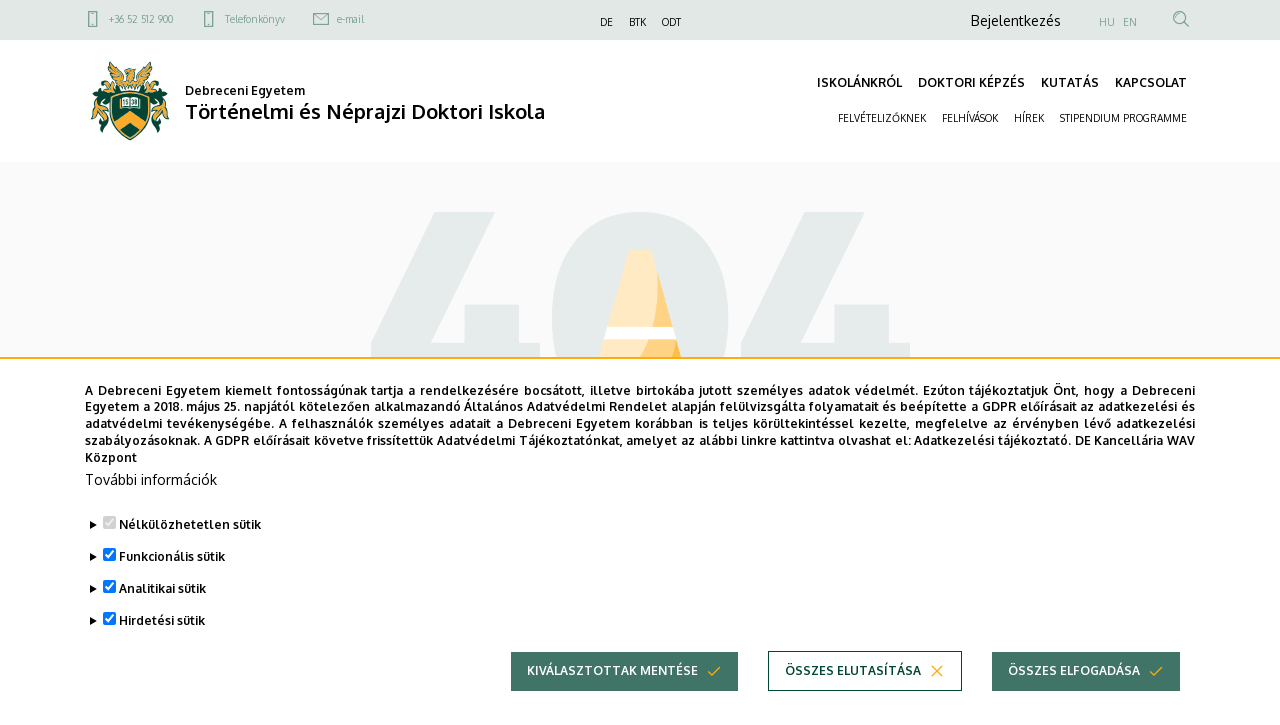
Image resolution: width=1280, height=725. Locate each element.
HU (1107, 22)
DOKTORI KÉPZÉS (971, 82)
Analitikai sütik (162, 619)
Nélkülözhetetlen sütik (190, 555)
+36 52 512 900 (141, 19)
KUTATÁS (1070, 82)
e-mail (350, 19)
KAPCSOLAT (1151, 82)
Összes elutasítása (853, 701)
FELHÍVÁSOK (970, 118)
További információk (151, 510)
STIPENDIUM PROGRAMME (1123, 118)
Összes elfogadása (1074, 701)
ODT (671, 22)
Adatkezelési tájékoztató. (992, 471)
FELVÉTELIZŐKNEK (882, 118)
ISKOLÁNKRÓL (859, 82)
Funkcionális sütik (172, 587)
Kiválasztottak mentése (612, 701)
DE (606, 22)
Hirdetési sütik (162, 651)
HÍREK (1029, 118)
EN (1130, 22)
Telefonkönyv (255, 19)
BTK (637, 22)
